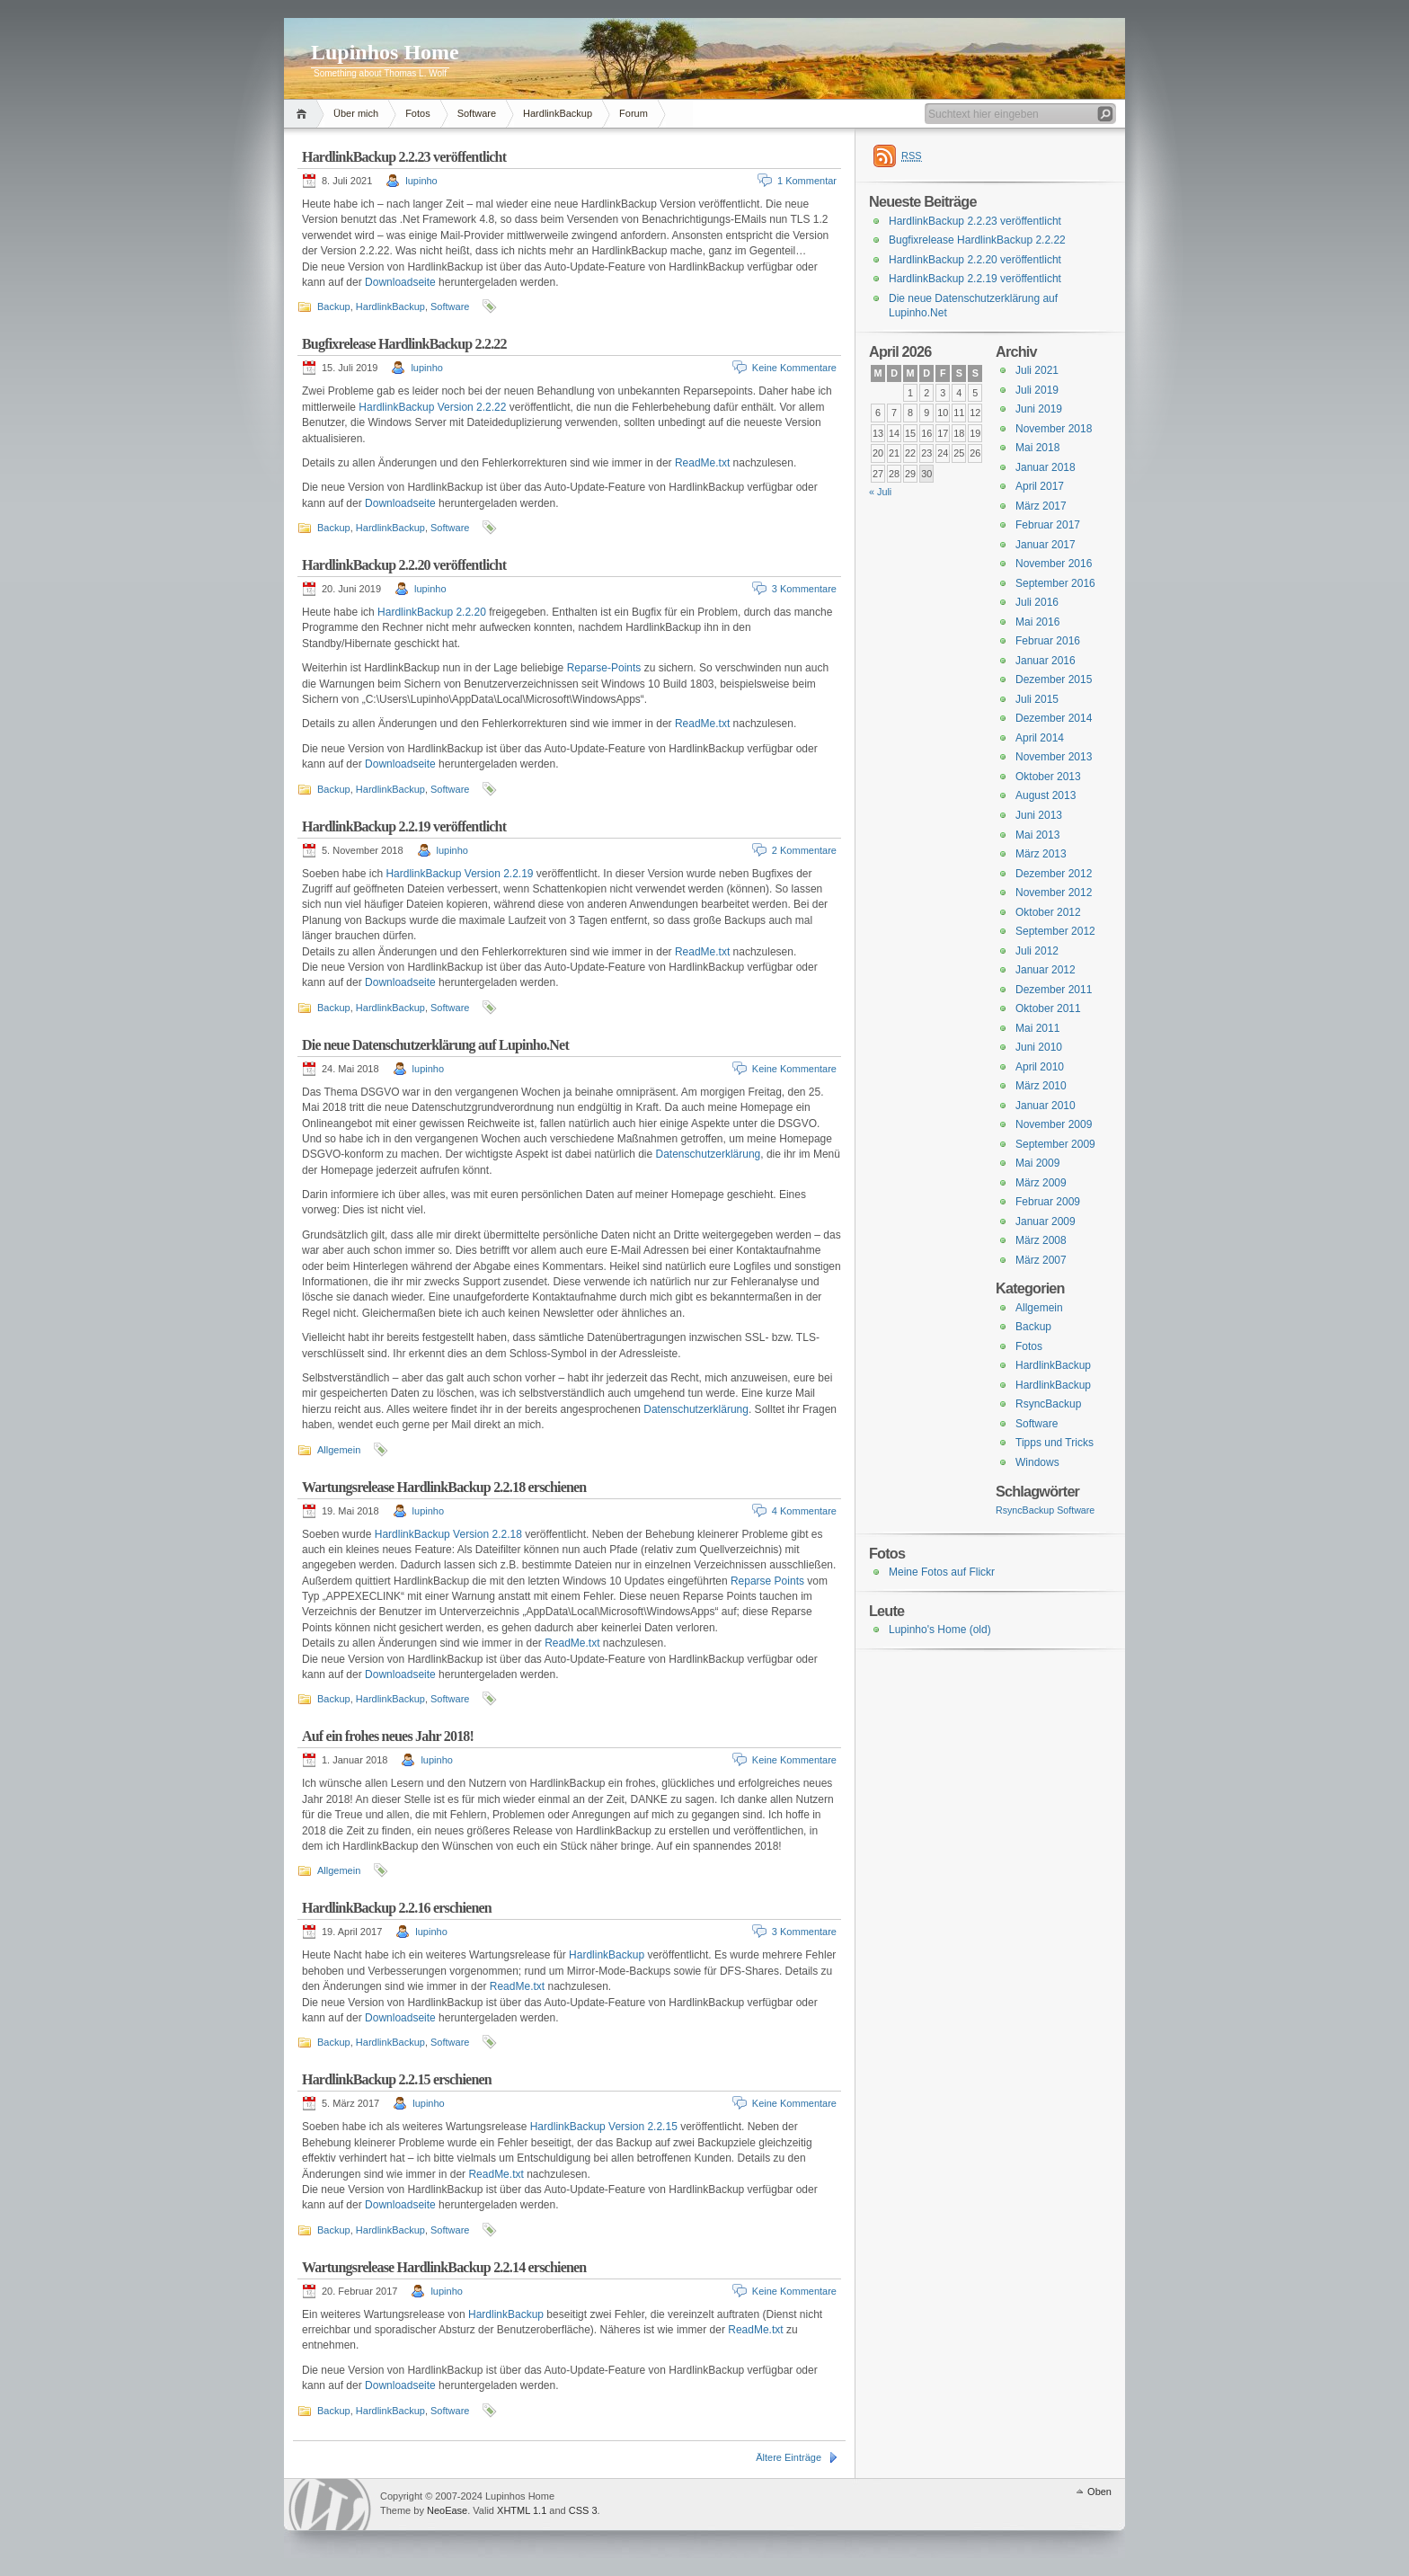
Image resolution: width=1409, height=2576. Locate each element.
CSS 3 (583, 2510)
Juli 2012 (1037, 951)
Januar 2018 (1045, 467)
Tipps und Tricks (1054, 1442)
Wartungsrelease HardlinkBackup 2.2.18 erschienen (444, 1487)
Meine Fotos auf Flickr (942, 1572)
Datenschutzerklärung (708, 1154)
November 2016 (1053, 563)
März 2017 (1041, 506)
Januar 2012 (1045, 970)
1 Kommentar (807, 180)
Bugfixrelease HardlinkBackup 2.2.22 (404, 343)
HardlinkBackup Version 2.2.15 (604, 2126)
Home (304, 114)
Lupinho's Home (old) (940, 1629)
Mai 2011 (1037, 1028)
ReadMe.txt (702, 463)
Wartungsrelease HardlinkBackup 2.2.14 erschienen (444, 2267)
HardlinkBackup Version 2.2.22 (432, 407)
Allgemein (338, 1449)
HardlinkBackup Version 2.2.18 (448, 1534)
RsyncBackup (1048, 1404)
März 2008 (1041, 1240)
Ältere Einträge (788, 2457)
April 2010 (1039, 1067)
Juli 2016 (1037, 602)
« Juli (880, 491)
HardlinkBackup (557, 113)
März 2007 (1041, 1260)
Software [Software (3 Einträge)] (1075, 1510)
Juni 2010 (1038, 1047)
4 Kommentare (804, 1511)
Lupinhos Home (385, 52)
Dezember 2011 (1053, 989)
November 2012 (1053, 892)
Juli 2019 (1037, 390)
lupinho (421, 180)
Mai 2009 (1037, 1163)
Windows (1037, 1462)
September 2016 (1055, 583)
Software (476, 113)
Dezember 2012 (1053, 873)
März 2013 (1041, 854)
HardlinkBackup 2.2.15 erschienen (397, 2079)
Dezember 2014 (1053, 718)
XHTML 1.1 (521, 2510)
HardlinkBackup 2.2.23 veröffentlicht (404, 156)
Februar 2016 (1047, 641)
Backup (333, 306)
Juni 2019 (1038, 409)
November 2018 (1053, 428)
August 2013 (1045, 795)
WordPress (329, 2504)
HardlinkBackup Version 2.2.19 (459, 873)
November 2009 (1053, 1124)
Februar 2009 (1047, 1201)
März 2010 (1041, 1085)
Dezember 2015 (1053, 679)
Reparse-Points (604, 668)
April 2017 (1039, 486)
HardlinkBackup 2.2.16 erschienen (397, 1907)
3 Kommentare (804, 588)
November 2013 (1053, 757)
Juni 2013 (1038, 815)
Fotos (417, 113)
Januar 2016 (1045, 660)
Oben (1099, 2491)
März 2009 (1041, 1183)
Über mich (355, 113)
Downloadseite (400, 282)
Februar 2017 (1047, 525)
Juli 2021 (1037, 370)
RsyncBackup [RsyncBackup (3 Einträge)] (1025, 1510)
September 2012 (1055, 931)
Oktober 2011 (1048, 1008)
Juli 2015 (1037, 699)
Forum (633, 113)
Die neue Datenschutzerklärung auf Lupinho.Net (435, 1045)
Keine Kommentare (794, 367)
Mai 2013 (1037, 835)
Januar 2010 (1045, 1105)
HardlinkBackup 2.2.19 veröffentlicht (404, 826)
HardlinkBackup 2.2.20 (431, 612)
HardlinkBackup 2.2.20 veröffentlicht (404, 565)
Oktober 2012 (1048, 912)
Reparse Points (767, 1581)
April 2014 (1039, 738)
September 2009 (1055, 1144)
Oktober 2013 (1048, 776)
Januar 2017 (1045, 544)
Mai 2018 (1037, 447)
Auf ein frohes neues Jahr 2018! (388, 1736)
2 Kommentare (804, 850)
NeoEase (447, 2510)
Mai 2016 (1037, 622)
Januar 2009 (1045, 1221)
